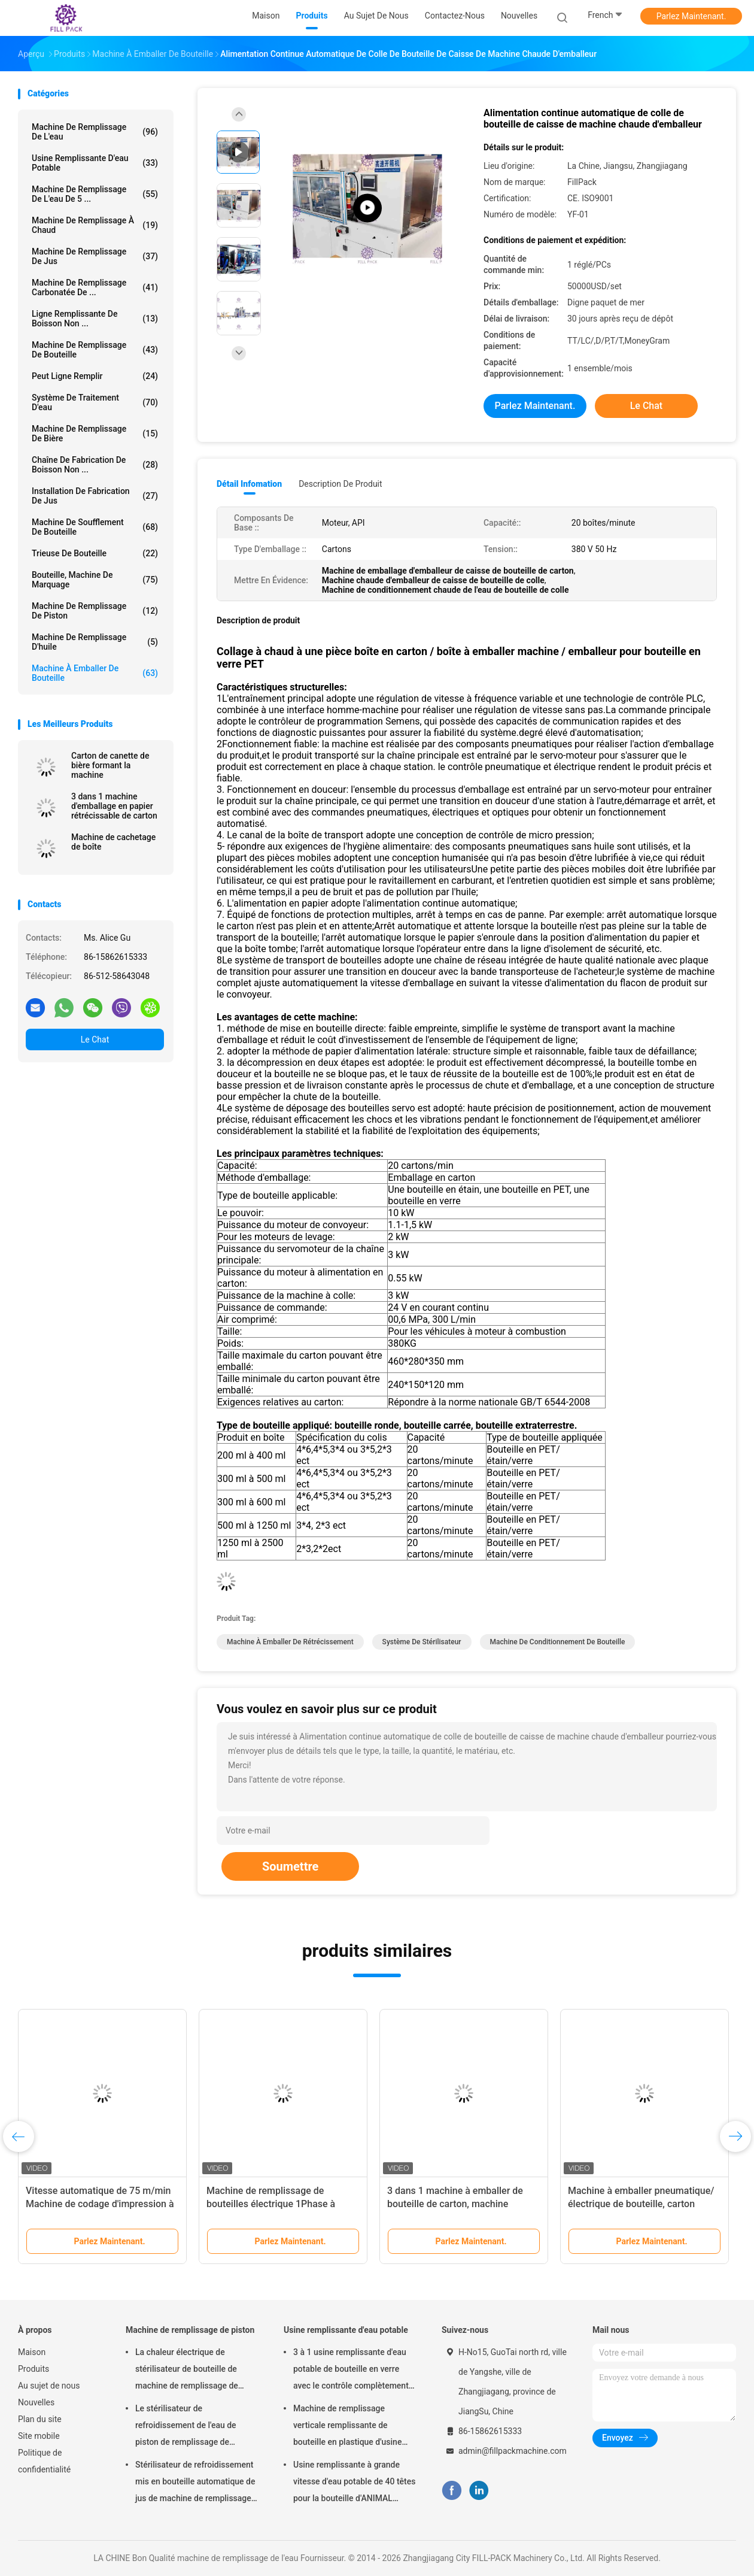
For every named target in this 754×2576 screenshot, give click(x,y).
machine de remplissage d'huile (95, 641)
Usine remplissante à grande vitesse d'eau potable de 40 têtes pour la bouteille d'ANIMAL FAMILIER (354, 2483)
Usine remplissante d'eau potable (95, 162)
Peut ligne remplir (95, 376)
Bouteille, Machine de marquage (95, 579)
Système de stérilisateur (421, 1642)
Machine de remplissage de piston (95, 610)
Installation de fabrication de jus (95, 495)
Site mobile (39, 2436)
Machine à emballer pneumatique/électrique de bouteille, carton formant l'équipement (641, 2204)
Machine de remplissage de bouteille (95, 349)
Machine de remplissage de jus (95, 256)
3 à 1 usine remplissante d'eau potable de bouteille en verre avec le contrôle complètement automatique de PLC (351, 2370)
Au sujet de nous (49, 2385)
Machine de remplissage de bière (95, 433)
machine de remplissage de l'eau (95, 131)
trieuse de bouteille (95, 553)
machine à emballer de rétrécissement (290, 1642)
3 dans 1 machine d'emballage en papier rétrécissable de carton (114, 806)
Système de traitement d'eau (95, 402)
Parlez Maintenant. (691, 16)
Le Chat (95, 1039)
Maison (31, 2352)
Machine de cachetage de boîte (113, 841)
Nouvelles (36, 2402)
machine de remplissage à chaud (95, 225)
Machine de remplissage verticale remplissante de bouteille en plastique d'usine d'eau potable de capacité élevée (354, 2427)
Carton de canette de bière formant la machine (110, 765)
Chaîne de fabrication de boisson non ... (95, 464)
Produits (33, 2369)
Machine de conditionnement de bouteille (557, 1642)
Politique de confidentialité (44, 2461)
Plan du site (40, 2419)
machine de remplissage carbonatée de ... (95, 287)
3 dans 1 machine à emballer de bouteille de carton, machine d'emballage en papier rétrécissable (463, 2204)
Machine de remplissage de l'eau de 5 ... (95, 194)
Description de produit (340, 484)
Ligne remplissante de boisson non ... (95, 318)
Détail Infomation (249, 484)
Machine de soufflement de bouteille (95, 527)
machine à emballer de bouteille (95, 673)
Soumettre (290, 1866)
